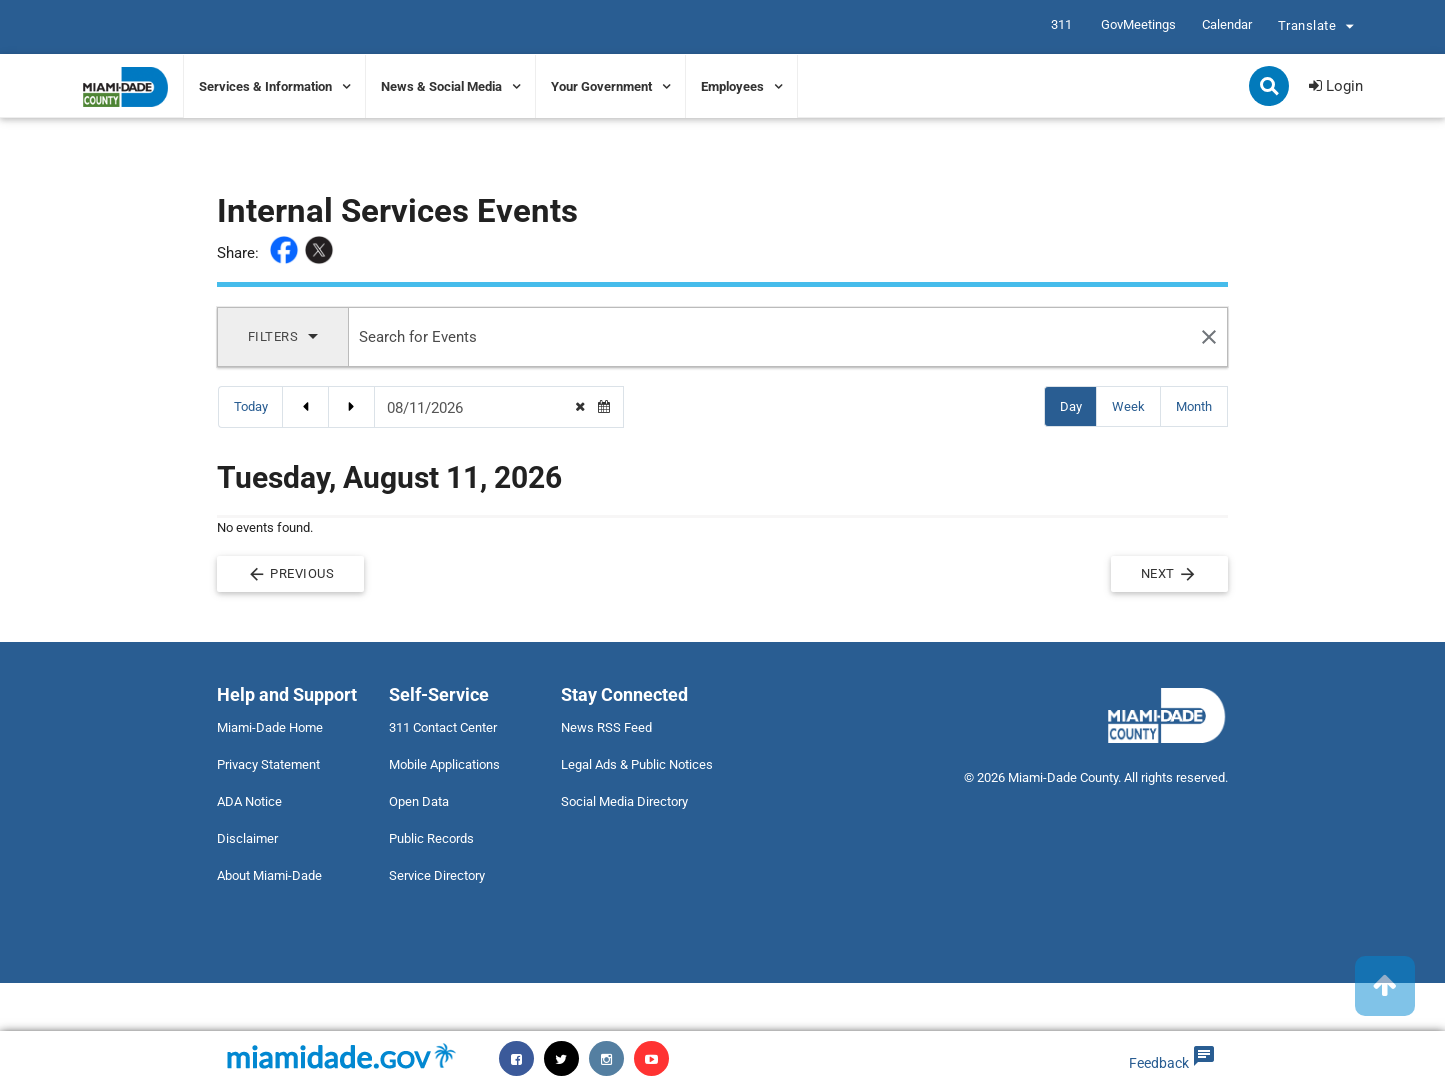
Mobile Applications (444, 764)
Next (1170, 574)
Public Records (431, 838)
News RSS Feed (606, 727)
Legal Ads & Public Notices (637, 764)
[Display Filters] (283, 337)
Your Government (601, 86)
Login (1336, 86)
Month (1201, 405)
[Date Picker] (480, 408)
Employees (732, 86)
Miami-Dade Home (270, 727)
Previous (291, 574)
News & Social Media (441, 86)
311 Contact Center (443, 727)
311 (1061, 24)
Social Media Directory (624, 801)
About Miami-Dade (269, 875)
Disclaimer (247, 838)
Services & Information (265, 86)
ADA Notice (249, 801)
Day (1078, 405)
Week (1135, 405)
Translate (1319, 28)
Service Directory (437, 875)
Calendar (1227, 24)
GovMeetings (1138, 24)
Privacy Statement (268, 764)
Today (251, 406)
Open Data (419, 801)
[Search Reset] (1209, 337)
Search (1271, 88)
